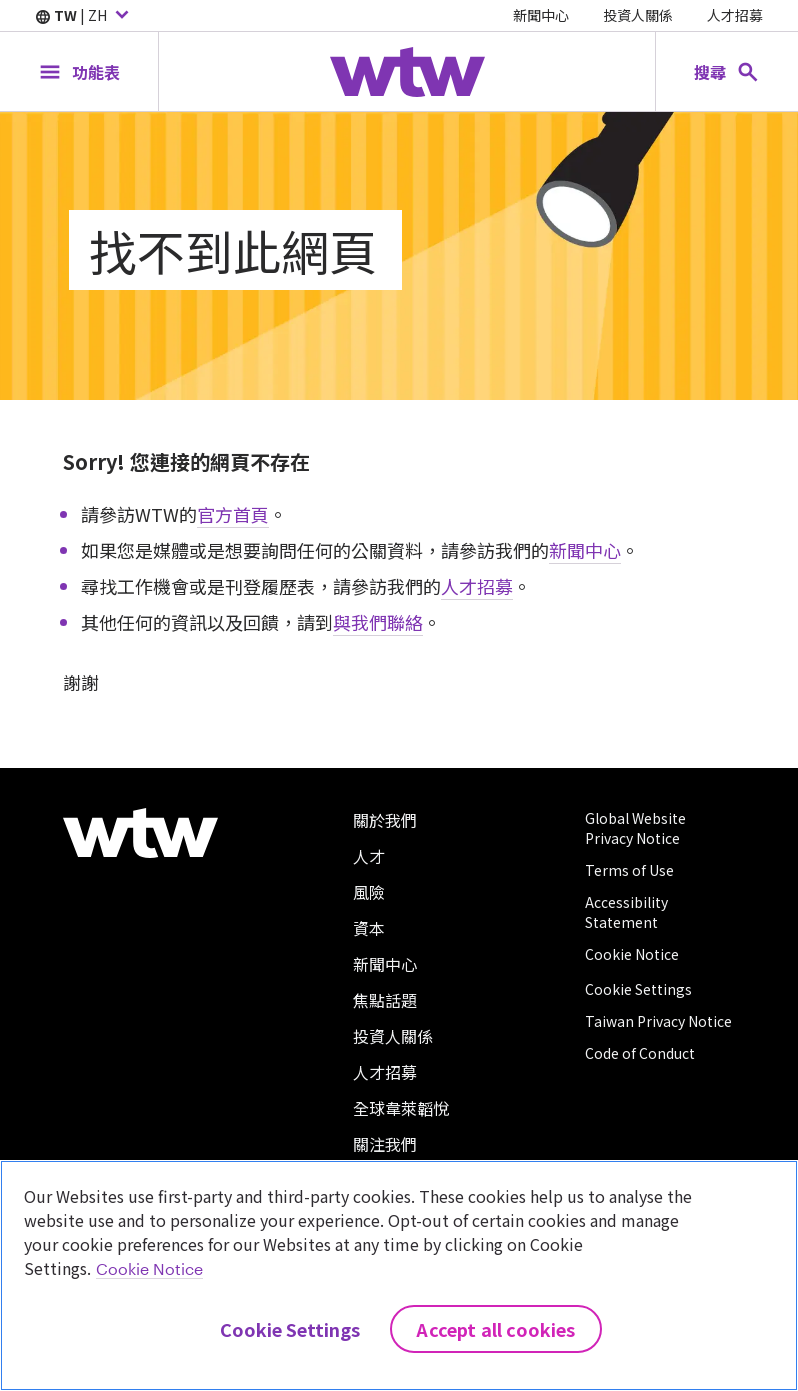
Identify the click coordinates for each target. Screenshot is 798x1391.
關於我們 (385, 820)
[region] (399, 1275)
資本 (369, 928)
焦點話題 (385, 1000)
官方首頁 (233, 514)
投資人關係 (638, 15)
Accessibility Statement (626, 912)
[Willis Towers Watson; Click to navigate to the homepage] (407, 72)
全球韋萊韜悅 (401, 1108)
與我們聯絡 (378, 622)
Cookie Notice (632, 954)
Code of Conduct (640, 1053)
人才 (369, 856)
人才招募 (735, 15)
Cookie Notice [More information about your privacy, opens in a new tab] (149, 1268)
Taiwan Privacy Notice (658, 1021)
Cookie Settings (638, 989)
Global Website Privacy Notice (635, 828)
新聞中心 (541, 15)
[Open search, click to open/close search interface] (727, 71)
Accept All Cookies (495, 1329)
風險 (369, 892)
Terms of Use (629, 870)
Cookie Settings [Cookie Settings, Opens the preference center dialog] (290, 1329)
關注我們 (385, 1144)
